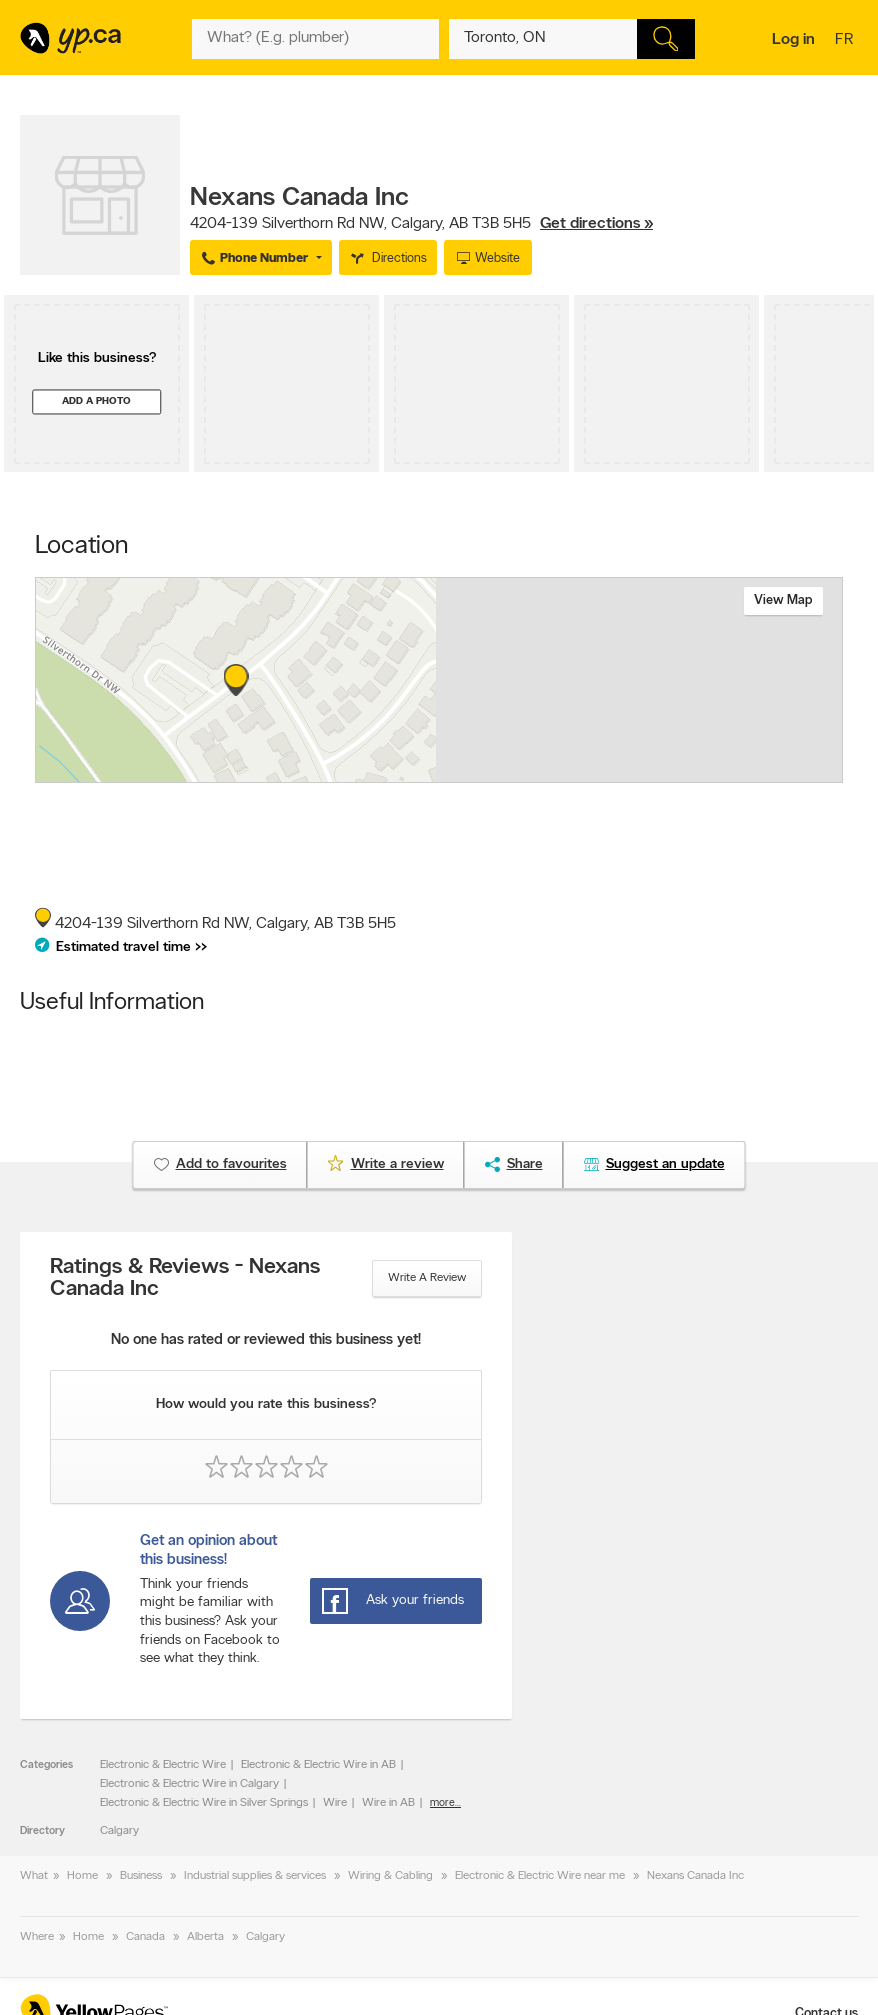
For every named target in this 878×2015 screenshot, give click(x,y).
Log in (793, 40)
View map (783, 600)
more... (445, 1803)
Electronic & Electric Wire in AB (318, 1765)
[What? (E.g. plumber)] (315, 39)
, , (421, 224)
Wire (335, 1803)
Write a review (427, 1278)
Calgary (119, 1831)
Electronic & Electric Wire (163, 1765)
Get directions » (596, 224)
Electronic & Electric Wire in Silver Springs (204, 1803)
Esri (513, 772)
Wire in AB (388, 1803)
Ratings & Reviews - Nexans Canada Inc (185, 1279)
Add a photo (96, 401)
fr (846, 41)
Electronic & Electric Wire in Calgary (189, 1784)
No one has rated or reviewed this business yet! (266, 1340)
